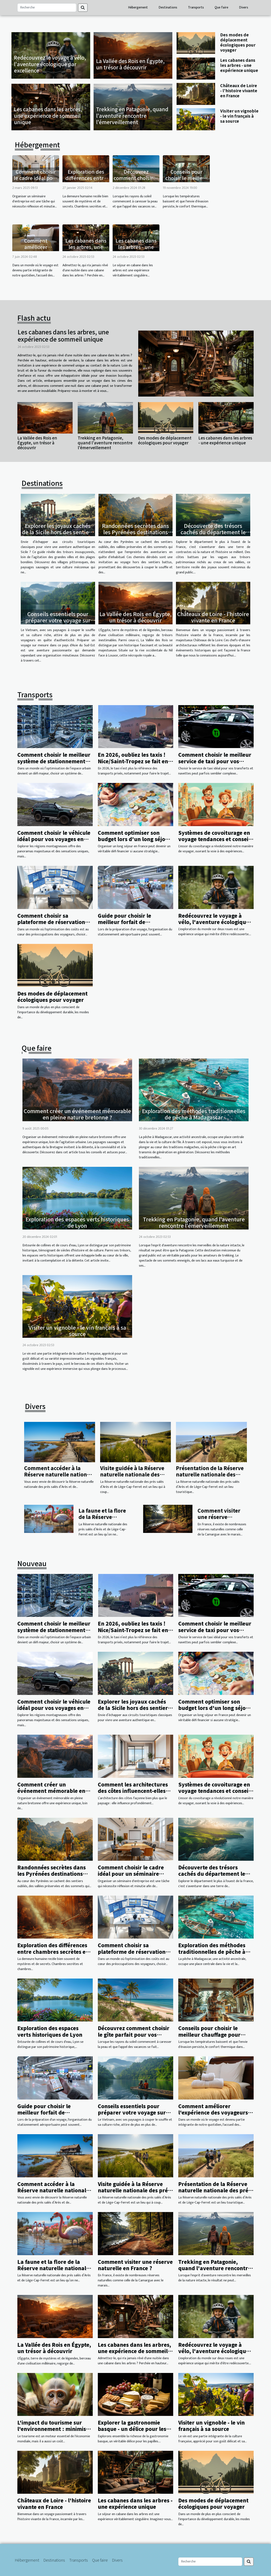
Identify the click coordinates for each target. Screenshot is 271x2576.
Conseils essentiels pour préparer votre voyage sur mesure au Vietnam (57, 620)
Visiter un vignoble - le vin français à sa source (239, 116)
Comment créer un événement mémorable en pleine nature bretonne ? (77, 1114)
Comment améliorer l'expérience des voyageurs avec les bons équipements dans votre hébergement (213, 2115)
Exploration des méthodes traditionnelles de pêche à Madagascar (193, 1114)
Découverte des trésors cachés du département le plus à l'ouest (213, 532)
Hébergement (138, 7)
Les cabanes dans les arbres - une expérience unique (239, 65)
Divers (243, 7)
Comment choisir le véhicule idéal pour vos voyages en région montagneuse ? (53, 839)
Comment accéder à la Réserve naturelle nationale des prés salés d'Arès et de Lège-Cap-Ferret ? (59, 1477)
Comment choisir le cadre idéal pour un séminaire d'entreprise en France (131, 1873)
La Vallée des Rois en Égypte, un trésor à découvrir (130, 64)
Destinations (168, 7)
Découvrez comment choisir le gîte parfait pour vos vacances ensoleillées (133, 2034)
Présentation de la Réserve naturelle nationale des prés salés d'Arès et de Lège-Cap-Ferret (211, 1477)
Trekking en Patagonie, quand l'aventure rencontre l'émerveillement (132, 115)
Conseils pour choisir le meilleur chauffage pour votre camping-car (186, 181)
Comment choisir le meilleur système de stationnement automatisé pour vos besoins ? (54, 764)
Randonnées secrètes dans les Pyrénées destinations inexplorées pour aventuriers (135, 535)
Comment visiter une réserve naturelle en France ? (222, 1520)
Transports (196, 7)
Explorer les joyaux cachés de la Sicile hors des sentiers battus (58, 532)
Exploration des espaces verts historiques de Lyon (77, 1222)
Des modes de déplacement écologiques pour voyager (238, 42)
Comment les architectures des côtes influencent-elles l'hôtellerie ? (133, 1791)
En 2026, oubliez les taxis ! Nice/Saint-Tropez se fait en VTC (133, 761)
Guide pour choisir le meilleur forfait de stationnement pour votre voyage (131, 925)
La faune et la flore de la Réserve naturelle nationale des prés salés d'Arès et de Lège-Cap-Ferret (53, 2271)
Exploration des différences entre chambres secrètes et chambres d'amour (52, 1951)
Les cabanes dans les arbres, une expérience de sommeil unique (48, 115)
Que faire (221, 7)
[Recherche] (46, 7)
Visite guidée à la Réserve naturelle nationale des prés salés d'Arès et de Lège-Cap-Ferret (135, 1477)
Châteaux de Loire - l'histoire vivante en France (238, 90)
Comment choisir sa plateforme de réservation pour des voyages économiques (51, 925)
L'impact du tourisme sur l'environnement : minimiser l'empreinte (54, 2429)
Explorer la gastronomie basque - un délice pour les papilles (132, 2429)
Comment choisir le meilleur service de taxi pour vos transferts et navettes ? (214, 761)
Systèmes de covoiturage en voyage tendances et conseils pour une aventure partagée (215, 839)
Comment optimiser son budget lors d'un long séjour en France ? (134, 839)
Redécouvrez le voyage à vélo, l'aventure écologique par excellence (50, 64)
